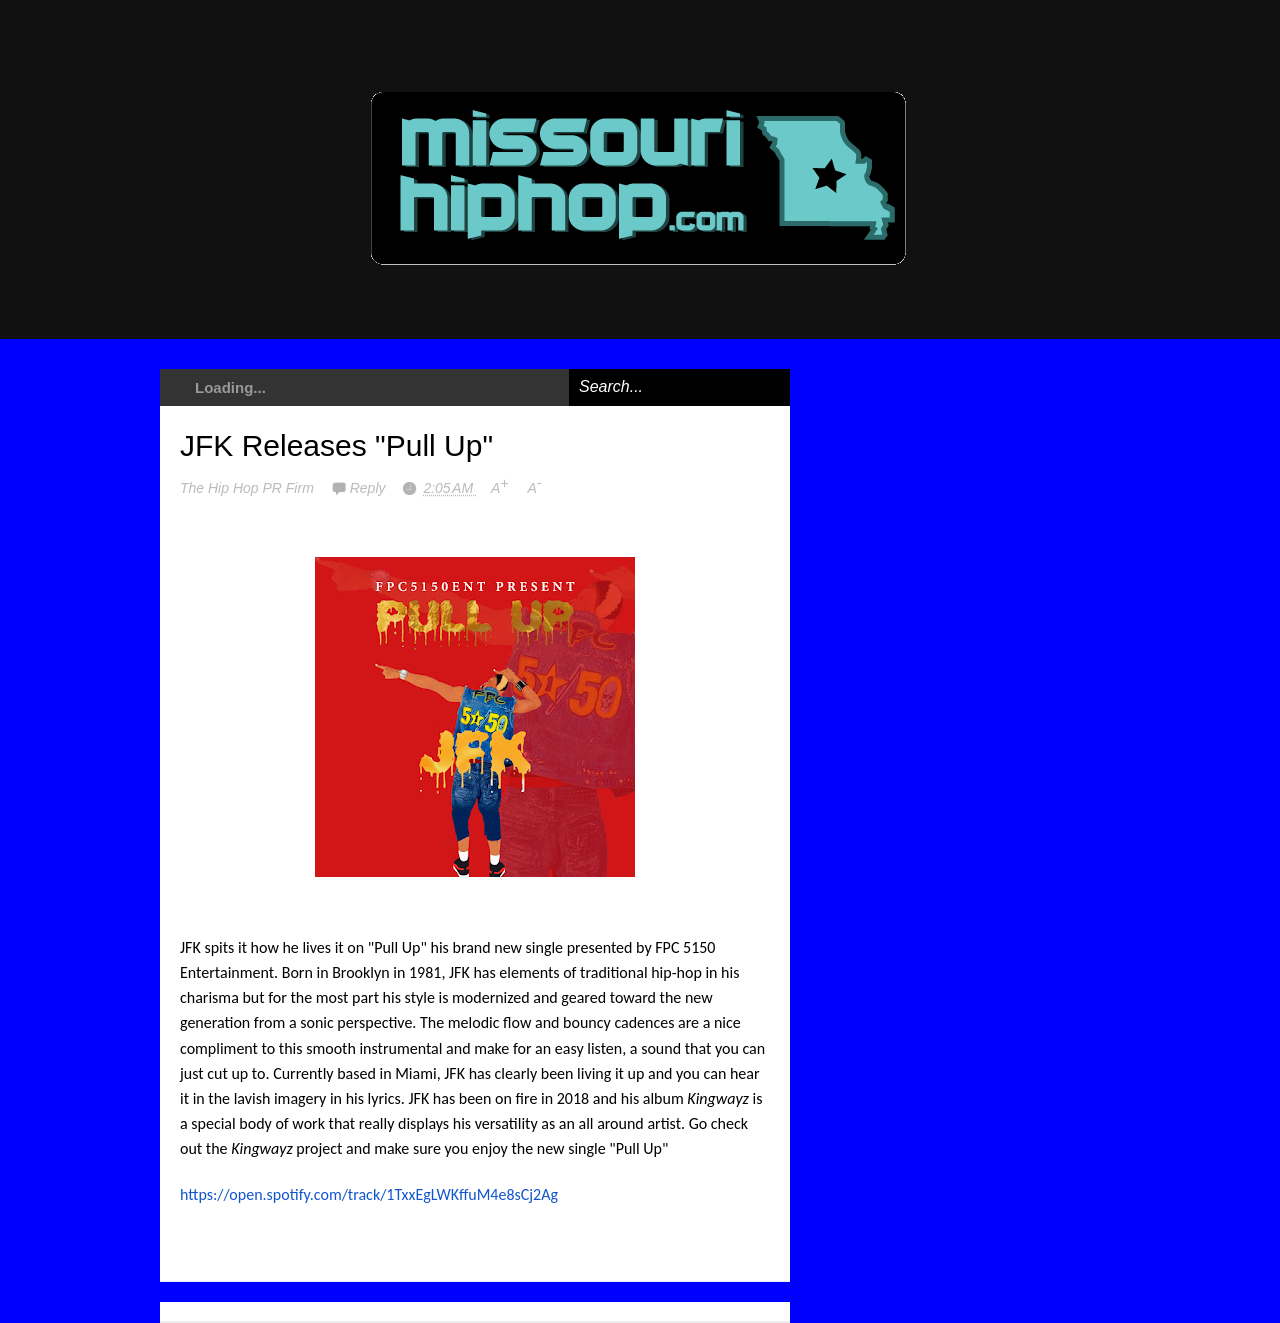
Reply (370, 488)
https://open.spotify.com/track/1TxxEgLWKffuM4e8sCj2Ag (369, 1194)
